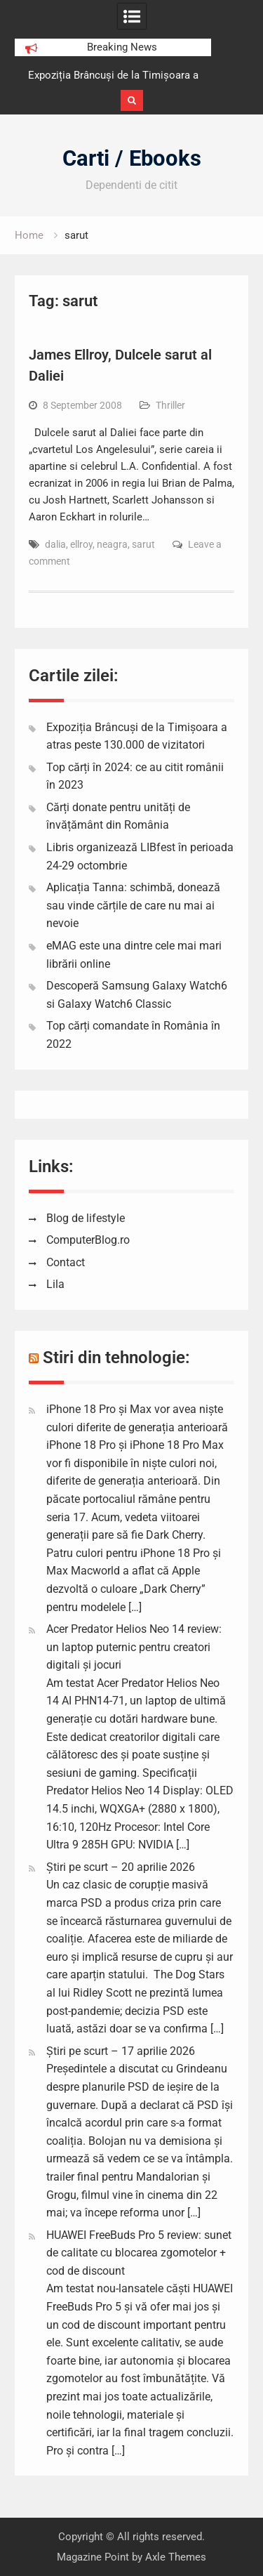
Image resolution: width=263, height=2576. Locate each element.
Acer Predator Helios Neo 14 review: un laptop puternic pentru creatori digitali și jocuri (134, 1646)
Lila (55, 1284)
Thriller (170, 405)
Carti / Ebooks (131, 158)
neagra (112, 544)
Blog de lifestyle (85, 1218)
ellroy (81, 544)
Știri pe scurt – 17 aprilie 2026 (120, 2051)
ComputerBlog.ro (88, 1240)
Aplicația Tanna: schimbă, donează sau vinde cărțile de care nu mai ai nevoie (133, 905)
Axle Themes (175, 2557)
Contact (65, 1262)
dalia (55, 544)
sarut (143, 544)
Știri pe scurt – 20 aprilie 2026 (120, 1867)
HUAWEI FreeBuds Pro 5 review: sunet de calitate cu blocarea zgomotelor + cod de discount (138, 2253)
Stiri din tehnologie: (116, 1357)
